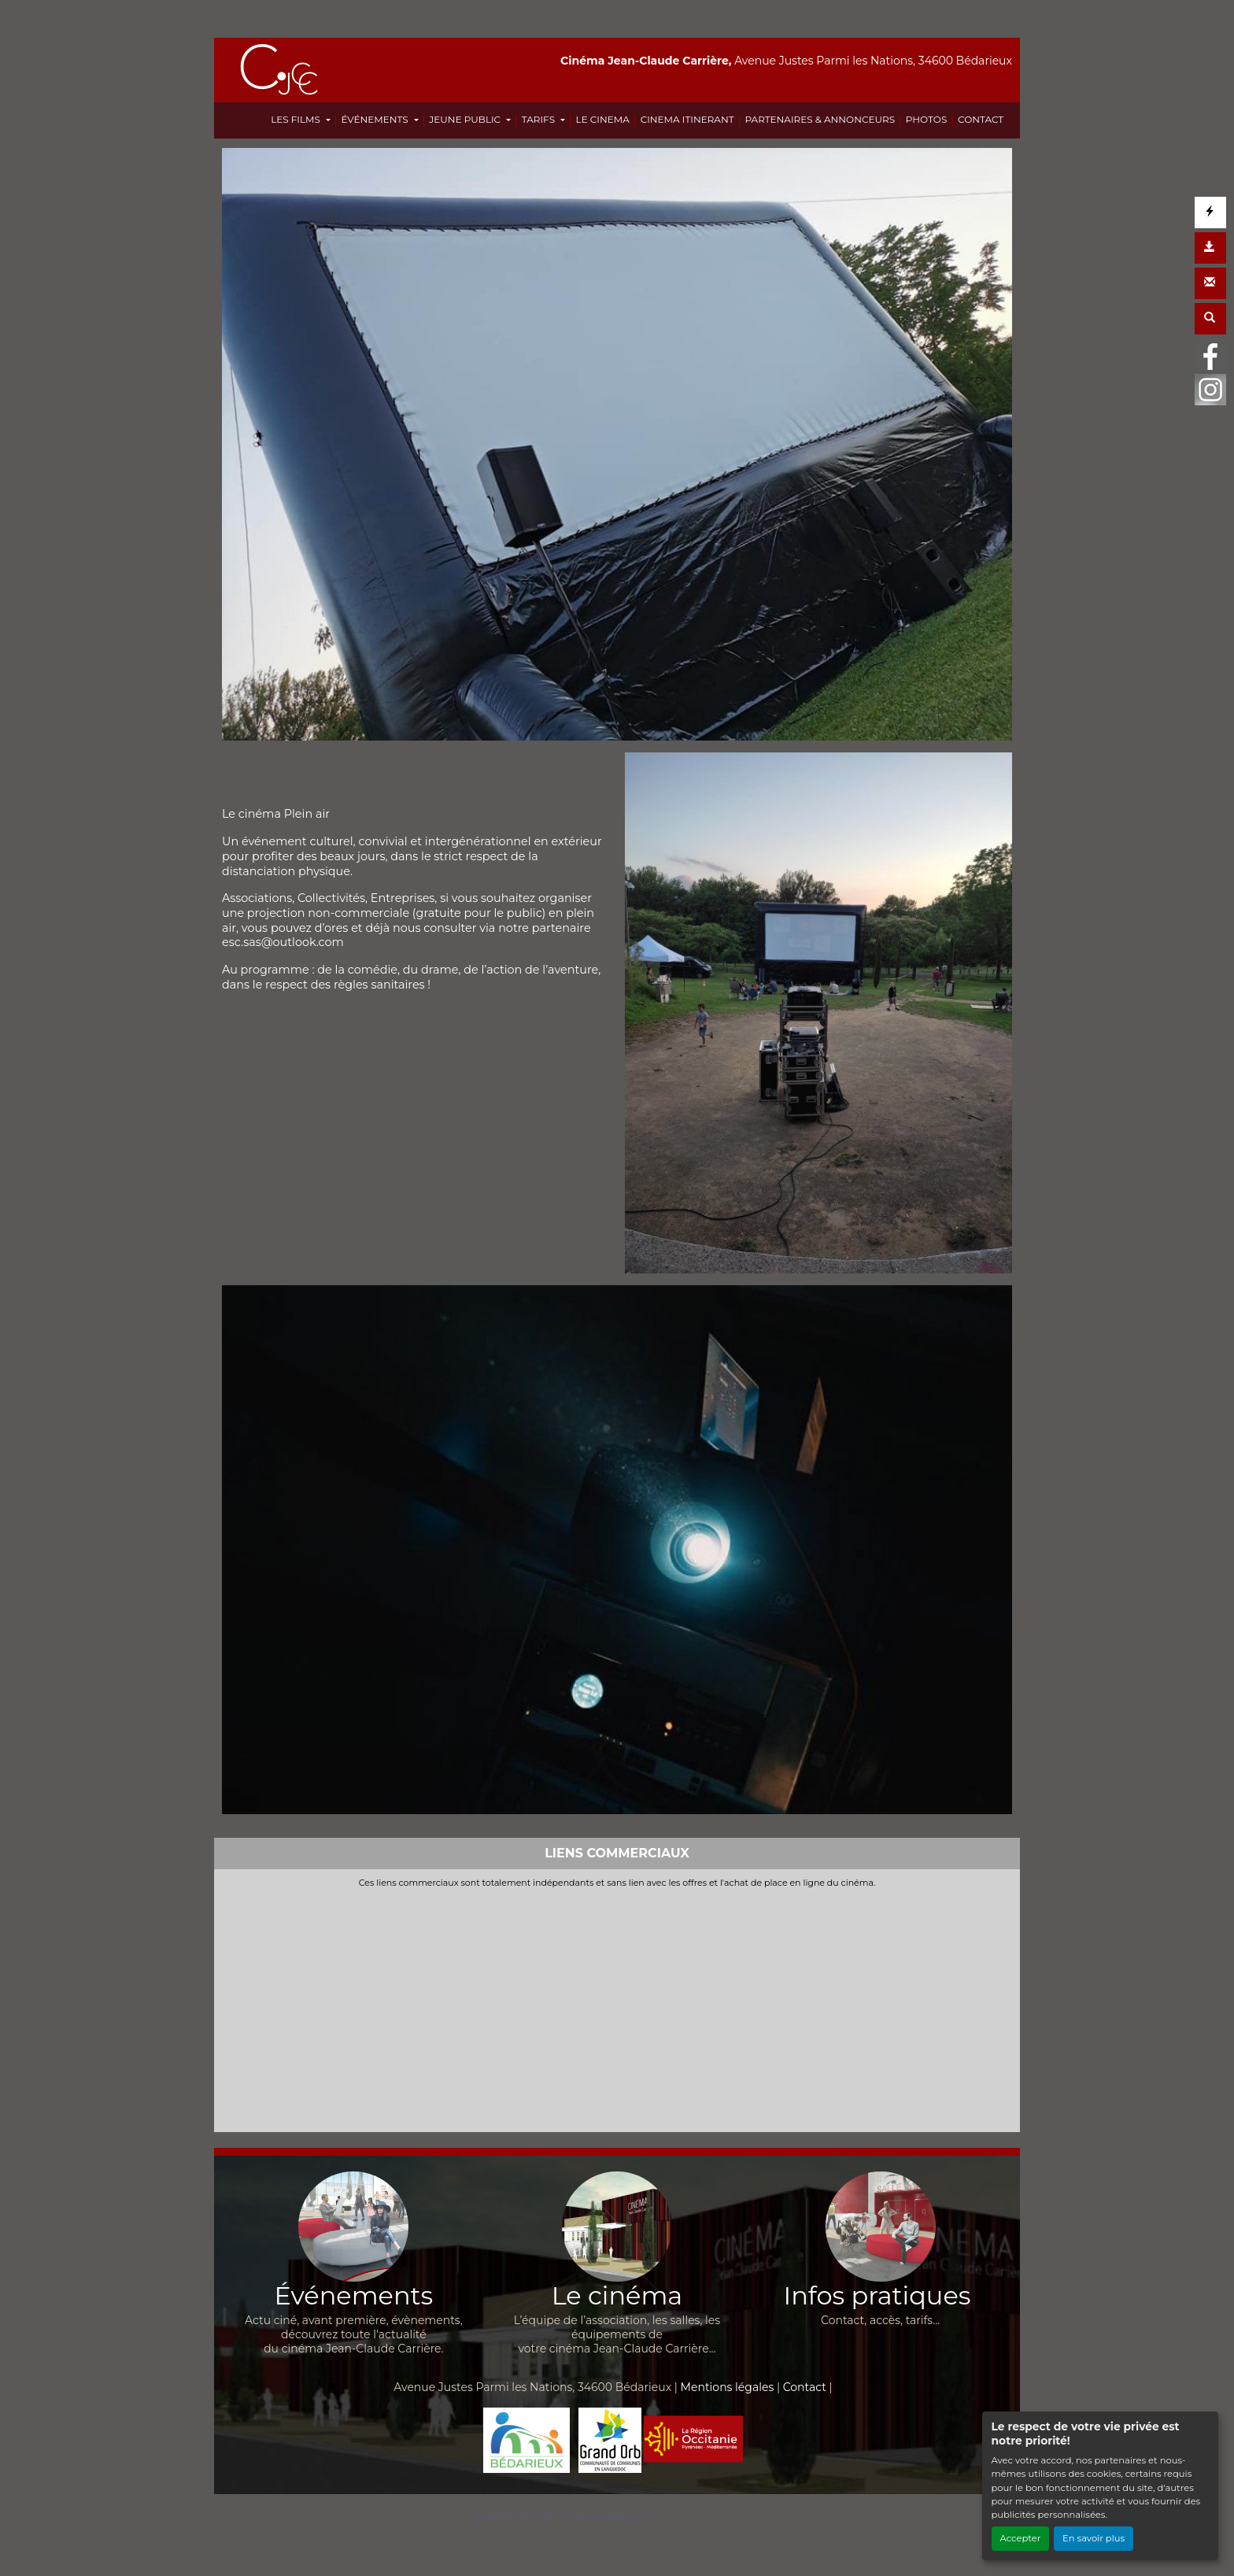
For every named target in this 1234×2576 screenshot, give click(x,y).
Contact (804, 2387)
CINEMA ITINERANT (687, 119)
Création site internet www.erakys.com (563, 2516)
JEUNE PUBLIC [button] (466, 119)
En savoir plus (1093, 2538)
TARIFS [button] (539, 119)
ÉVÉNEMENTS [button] (375, 119)
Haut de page (958, 2517)
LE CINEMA (603, 119)
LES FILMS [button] (297, 119)
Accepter (1020, 2538)
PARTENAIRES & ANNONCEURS (819, 119)
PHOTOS (926, 119)
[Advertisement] (617, 2007)
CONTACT (980, 119)
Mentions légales (727, 2387)
